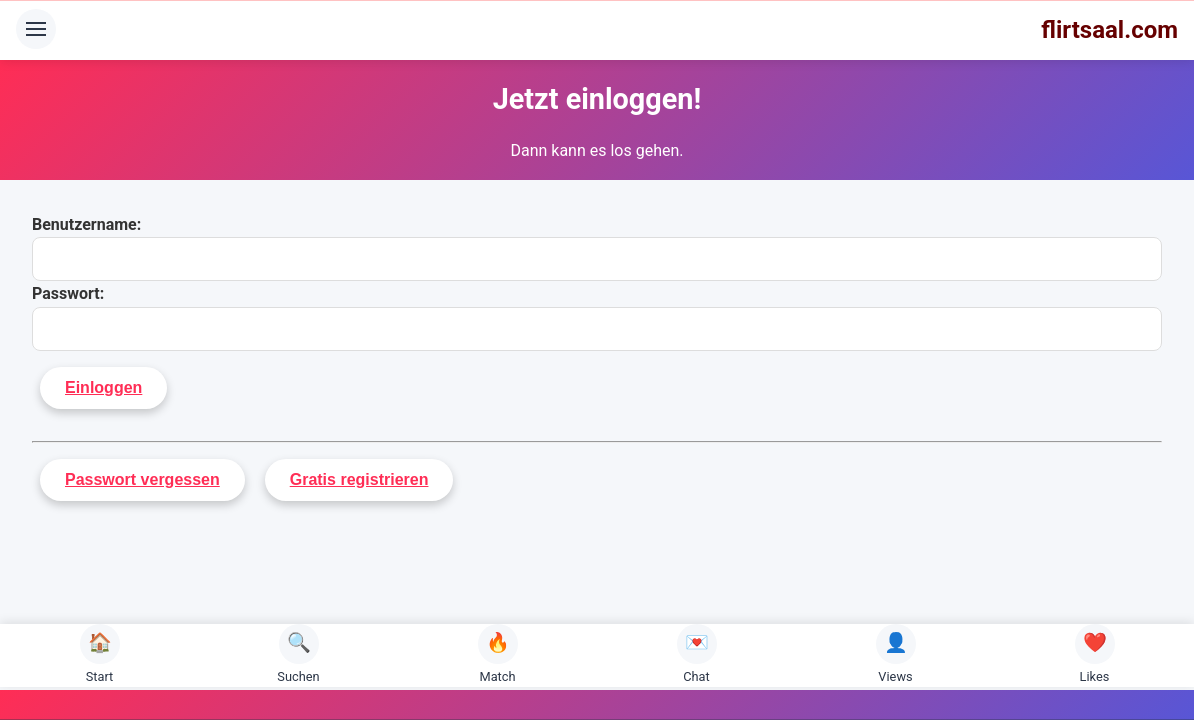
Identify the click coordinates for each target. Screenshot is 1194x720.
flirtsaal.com (1109, 30)
